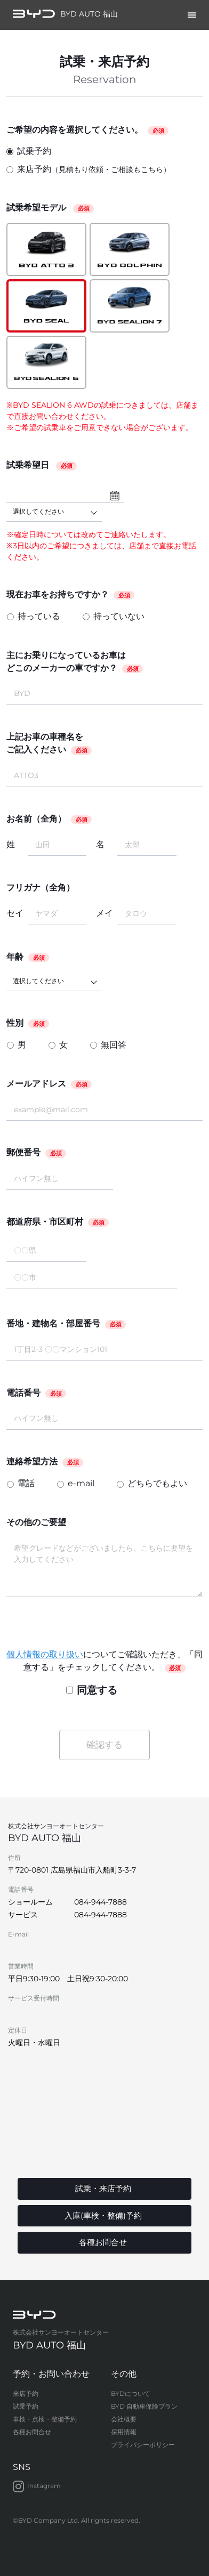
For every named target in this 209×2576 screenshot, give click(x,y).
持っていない (118, 616)
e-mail (81, 1483)
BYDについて (130, 2393)
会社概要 (123, 2419)
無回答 (113, 1045)
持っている (39, 616)
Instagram (37, 2486)
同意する (91, 1689)
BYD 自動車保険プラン (144, 2406)
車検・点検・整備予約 (45, 2419)
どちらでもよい (157, 1483)
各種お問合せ (32, 2432)
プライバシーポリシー (143, 2445)
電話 (26, 1483)
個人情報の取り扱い (44, 1654)
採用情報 (123, 2432)
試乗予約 (28, 151)
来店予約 (88, 169)
